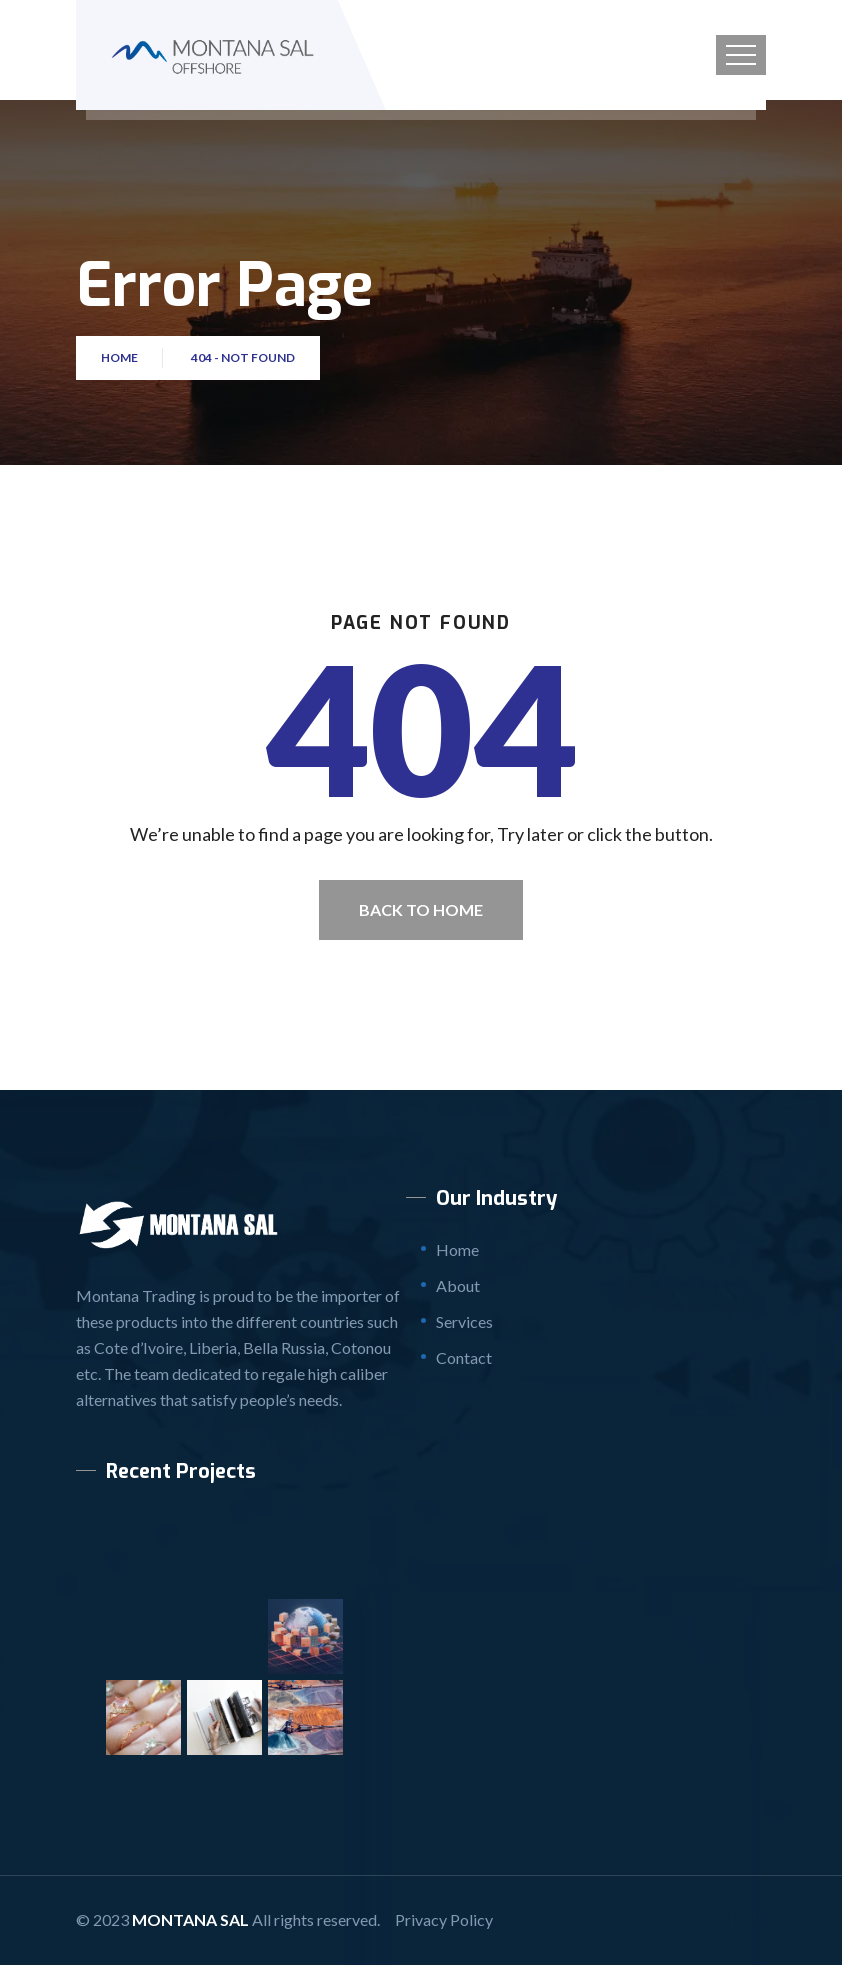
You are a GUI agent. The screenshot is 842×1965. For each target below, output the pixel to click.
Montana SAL (190, 1919)
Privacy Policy (444, 1919)
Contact (464, 1357)
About (458, 1285)
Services (464, 1321)
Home (121, 357)
